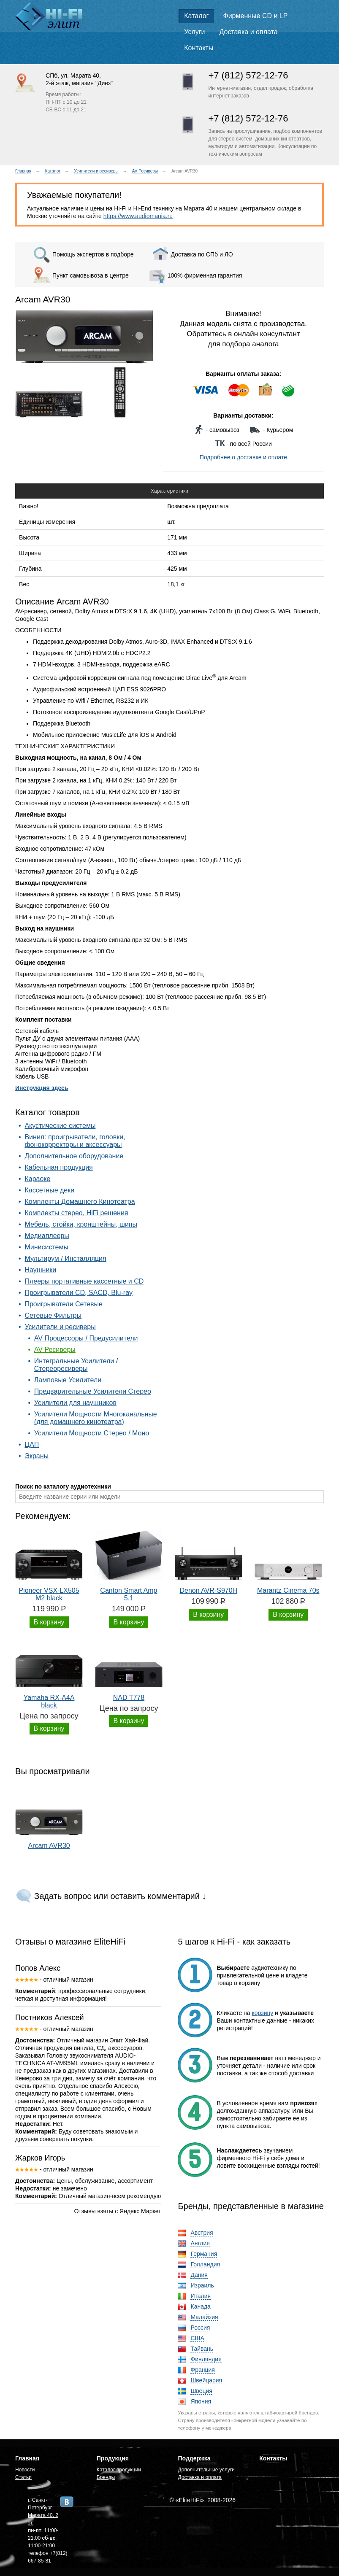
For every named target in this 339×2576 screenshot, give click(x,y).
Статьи (23, 2477)
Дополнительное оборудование (73, 1156)
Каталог (196, 15)
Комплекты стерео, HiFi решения (76, 1213)
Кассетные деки (49, 1190)
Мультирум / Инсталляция (65, 1258)
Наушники (40, 1269)
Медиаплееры (46, 1235)
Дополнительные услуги (206, 2470)
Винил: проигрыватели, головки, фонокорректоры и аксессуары (74, 1140)
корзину (263, 2013)
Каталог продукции (119, 2470)
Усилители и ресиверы (96, 171)
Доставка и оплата (249, 31)
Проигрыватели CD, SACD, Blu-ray (78, 1292)
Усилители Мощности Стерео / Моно (91, 1433)
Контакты (198, 47)
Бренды (106, 2477)
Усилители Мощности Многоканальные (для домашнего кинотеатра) (95, 1418)
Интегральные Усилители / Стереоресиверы (76, 1364)
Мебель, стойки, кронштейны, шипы (80, 1224)
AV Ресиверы (145, 171)
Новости (25, 2470)
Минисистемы (46, 1247)
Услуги (194, 31)
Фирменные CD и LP (255, 15)
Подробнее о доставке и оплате (243, 457)
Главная (23, 171)
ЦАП (31, 1444)
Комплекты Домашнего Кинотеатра (79, 1201)
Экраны (36, 1455)
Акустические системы (59, 1125)
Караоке (37, 1178)
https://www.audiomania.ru (138, 216)
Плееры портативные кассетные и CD (84, 1281)
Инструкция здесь (41, 1087)
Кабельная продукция (58, 1167)
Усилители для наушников (75, 1402)
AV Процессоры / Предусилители (86, 1338)
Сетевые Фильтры (52, 1315)
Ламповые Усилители (67, 1380)
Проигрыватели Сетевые (63, 1304)
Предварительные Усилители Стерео (92, 1391)
